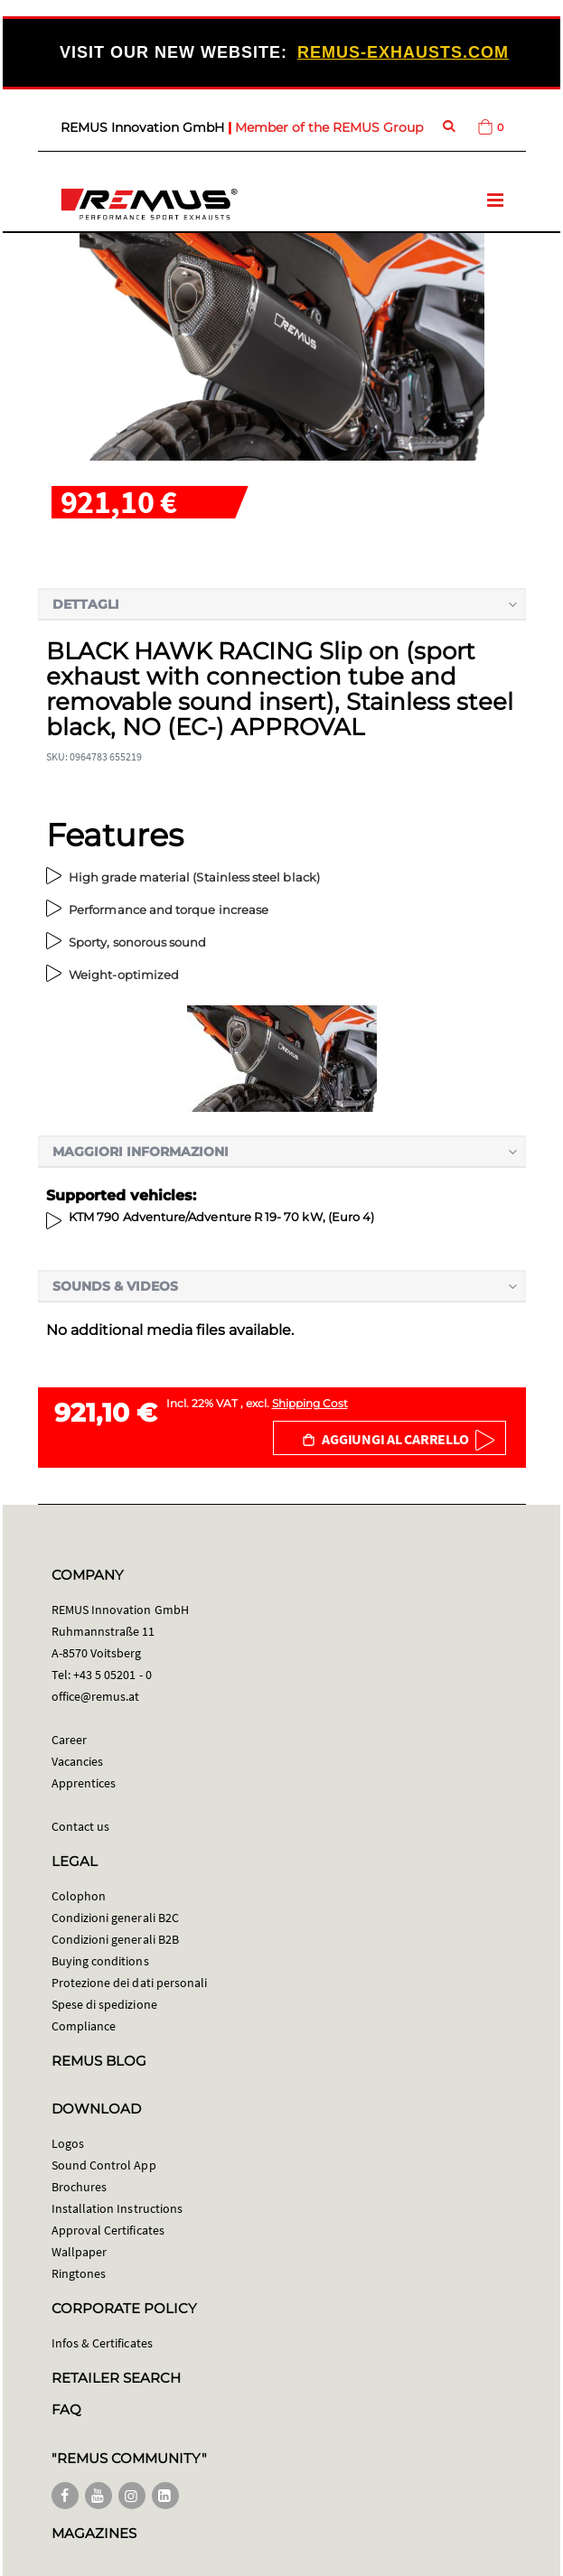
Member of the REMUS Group (329, 127)
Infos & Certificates (102, 2343)
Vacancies (78, 1761)
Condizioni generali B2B (116, 1939)
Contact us (81, 1826)
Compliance (84, 2026)
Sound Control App (104, 2165)
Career (69, 1739)
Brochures (80, 2187)
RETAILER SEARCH (117, 2377)
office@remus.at (96, 1696)
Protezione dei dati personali (130, 1982)
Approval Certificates (108, 2230)
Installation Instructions (117, 2208)
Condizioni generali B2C (116, 1917)
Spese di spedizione (104, 2004)
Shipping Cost (310, 1403)
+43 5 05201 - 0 (112, 1674)
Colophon (79, 1896)
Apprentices (84, 1783)
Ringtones (79, 2273)
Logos (68, 2143)
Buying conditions (100, 1961)
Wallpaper (80, 2252)
